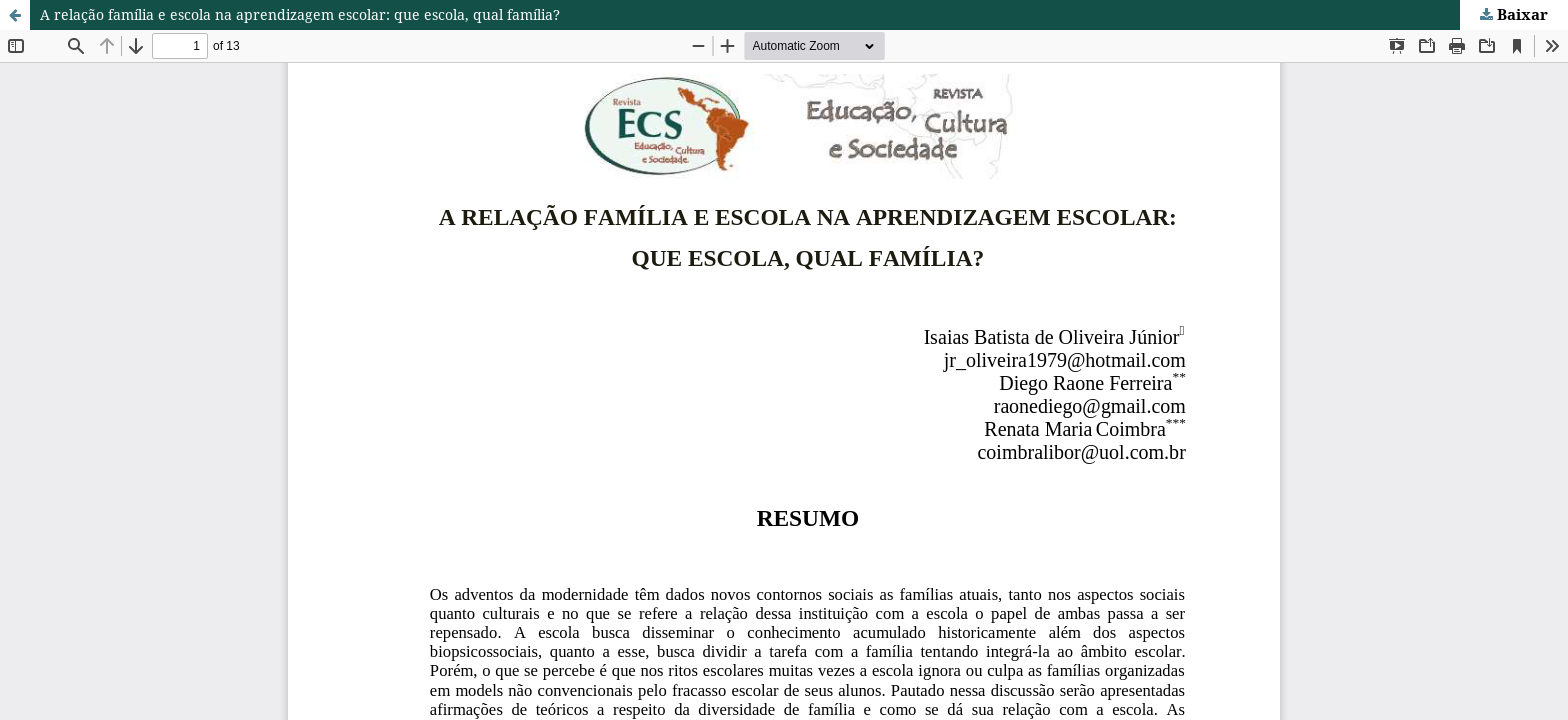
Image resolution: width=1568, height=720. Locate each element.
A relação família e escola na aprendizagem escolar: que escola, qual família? (300, 14)
